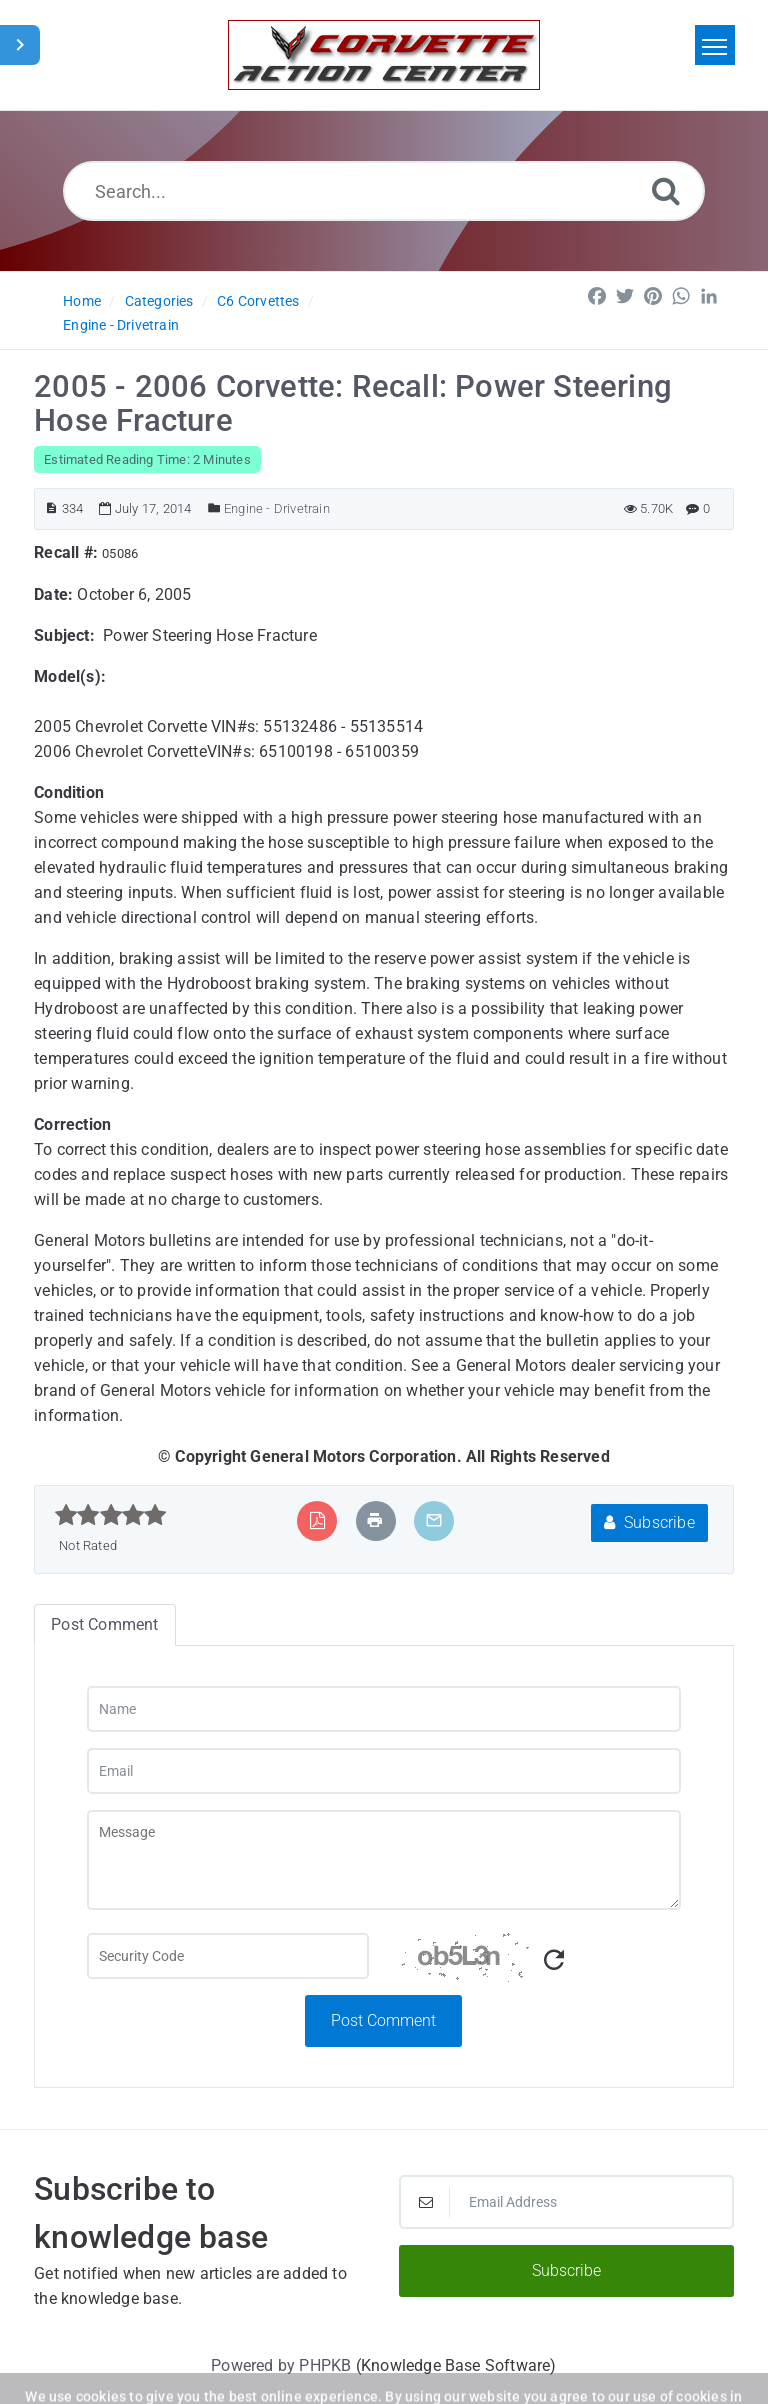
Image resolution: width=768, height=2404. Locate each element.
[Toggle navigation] (715, 45)
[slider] (110, 1515)
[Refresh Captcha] (554, 1960)
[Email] (384, 1771)
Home (82, 301)
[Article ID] (51, 508)
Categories (159, 301)
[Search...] (384, 191)
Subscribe (649, 1522)
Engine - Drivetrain (121, 325)
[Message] (384, 1860)
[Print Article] (375, 1520)
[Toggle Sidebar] (20, 45)
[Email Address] (566, 2202)
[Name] (384, 1709)
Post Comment (383, 2020)
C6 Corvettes (258, 301)
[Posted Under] (214, 508)
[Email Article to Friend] (434, 1520)
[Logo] (384, 55)
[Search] (666, 190)
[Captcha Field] (228, 1956)
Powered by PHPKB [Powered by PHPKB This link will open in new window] (281, 2365)
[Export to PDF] (317, 1520)
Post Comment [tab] (104, 1624)
